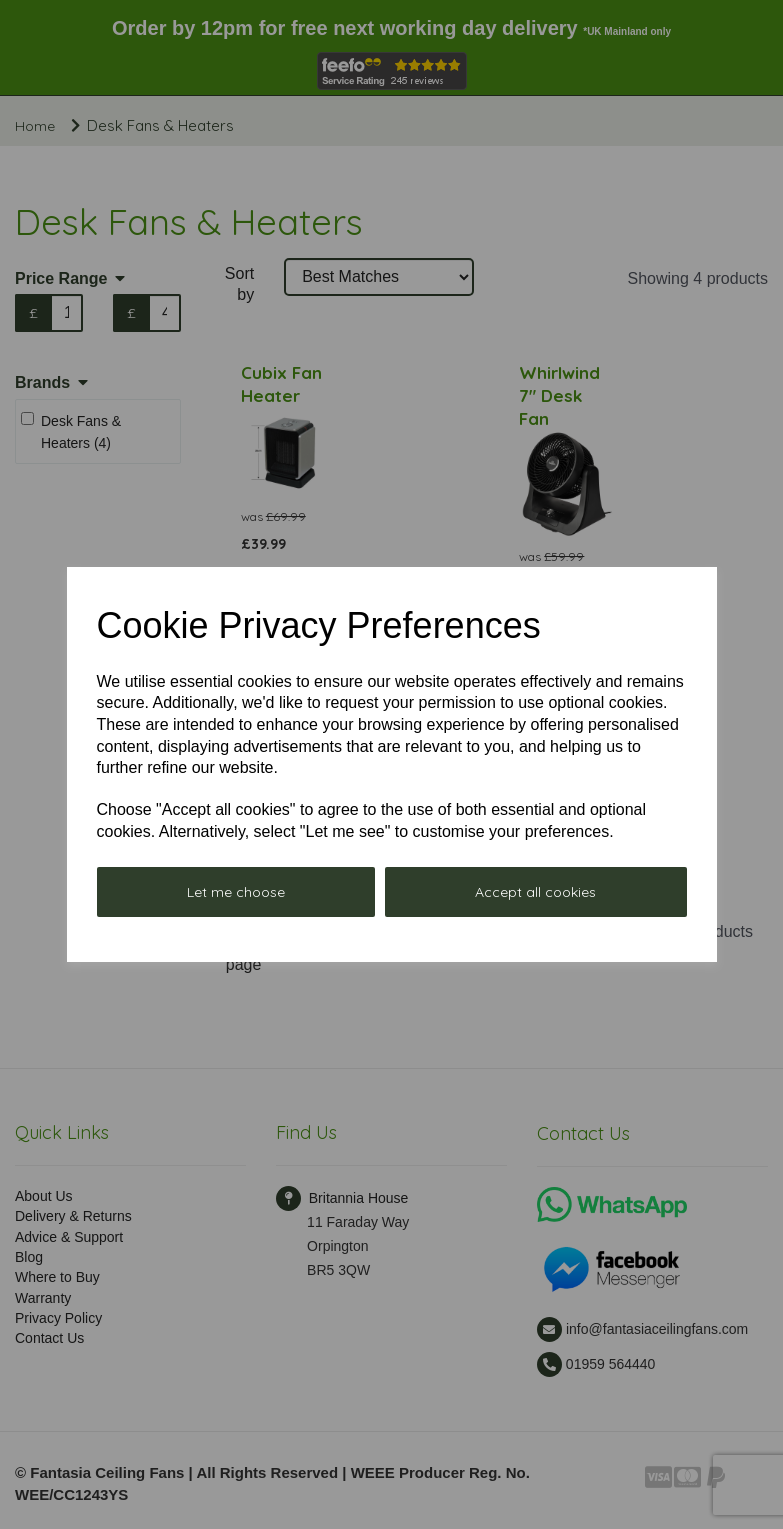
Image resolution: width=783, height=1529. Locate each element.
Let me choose (236, 892)
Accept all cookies (535, 892)
